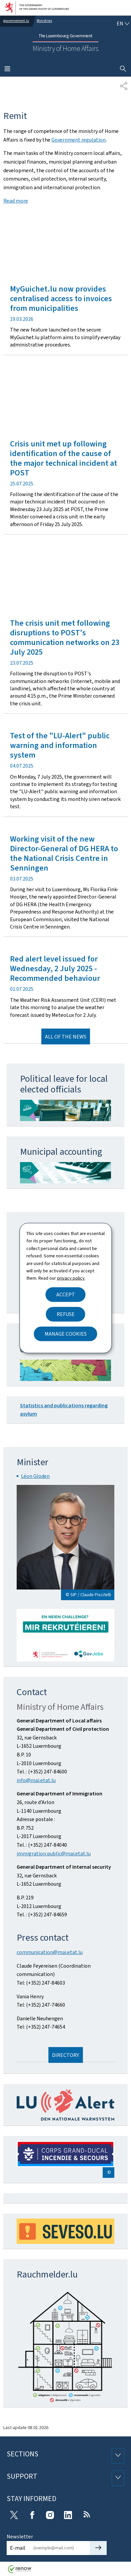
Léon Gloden (35, 1476)
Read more (15, 200)
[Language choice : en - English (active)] (123, 24)
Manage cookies (66, 1333)
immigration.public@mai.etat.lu (54, 1853)
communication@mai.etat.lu (50, 1952)
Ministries (44, 20)
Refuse (66, 1313)
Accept (65, 1294)
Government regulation (78, 139)
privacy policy (71, 1278)
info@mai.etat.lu (36, 1780)
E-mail (17, 2547)
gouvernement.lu (16, 20)
